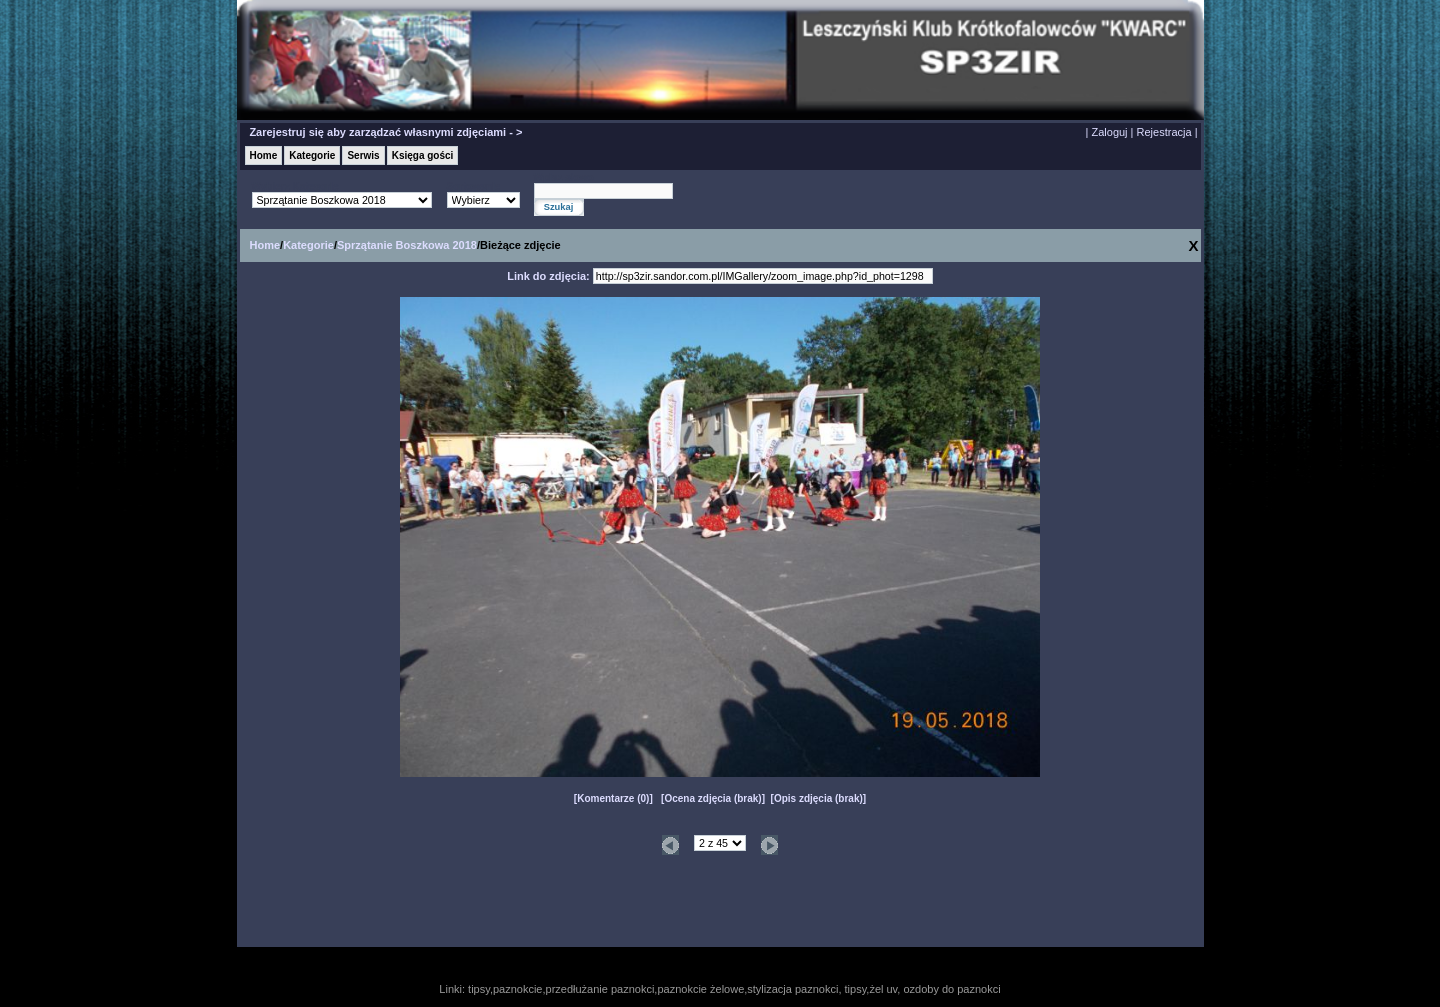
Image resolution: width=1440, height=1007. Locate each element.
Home (264, 155)
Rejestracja (1164, 132)
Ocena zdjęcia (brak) (712, 798)
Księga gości (423, 155)
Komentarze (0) (613, 798)
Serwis (363, 155)
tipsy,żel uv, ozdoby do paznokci (923, 989)
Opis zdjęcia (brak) (818, 798)
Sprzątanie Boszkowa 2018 (407, 245)
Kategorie (312, 155)
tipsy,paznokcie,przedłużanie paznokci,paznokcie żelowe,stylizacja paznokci (653, 989)
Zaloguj (1109, 132)
